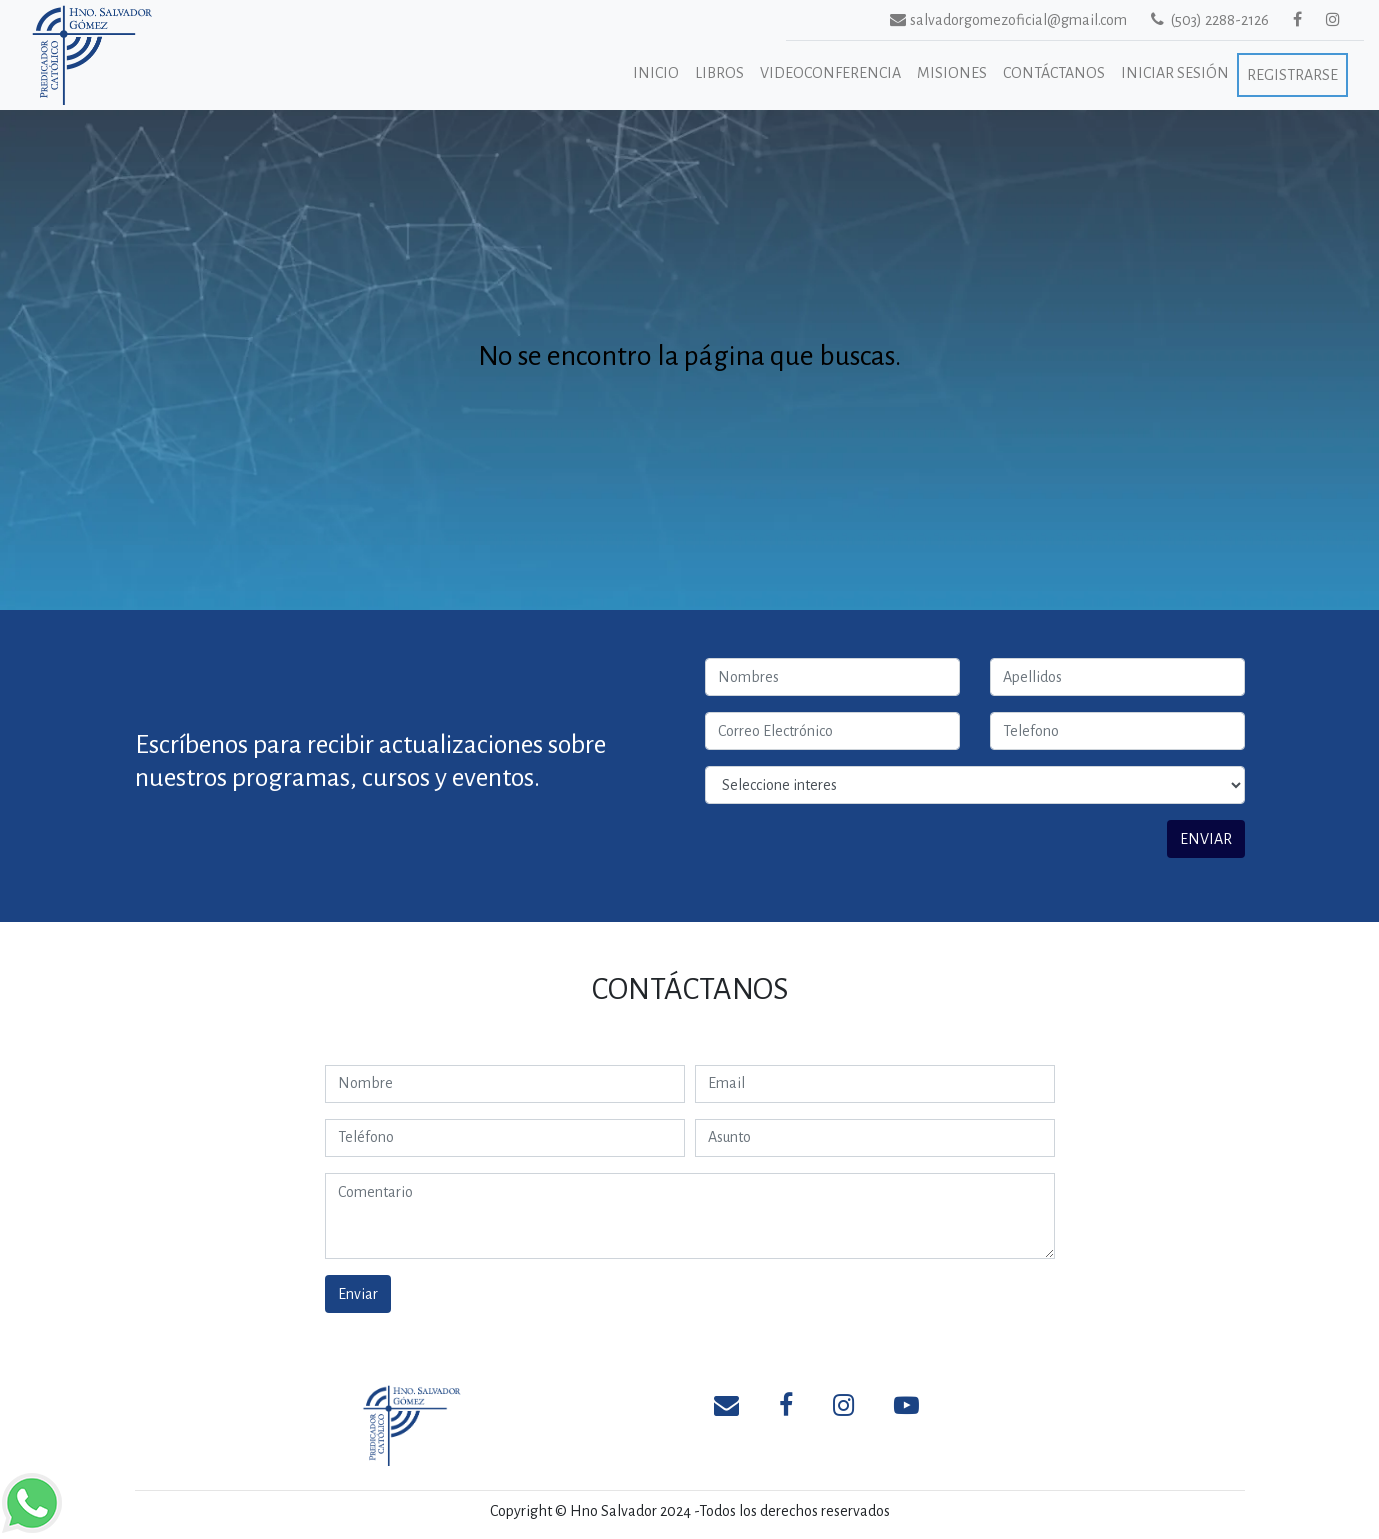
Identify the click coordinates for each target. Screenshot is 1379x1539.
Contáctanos (1054, 73)
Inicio (656, 73)
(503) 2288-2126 (1210, 19)
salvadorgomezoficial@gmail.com (984, 19)
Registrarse (1292, 75)
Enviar (358, 1294)
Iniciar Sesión (1175, 73)
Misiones (952, 73)
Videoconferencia (830, 73)
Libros (719, 73)
